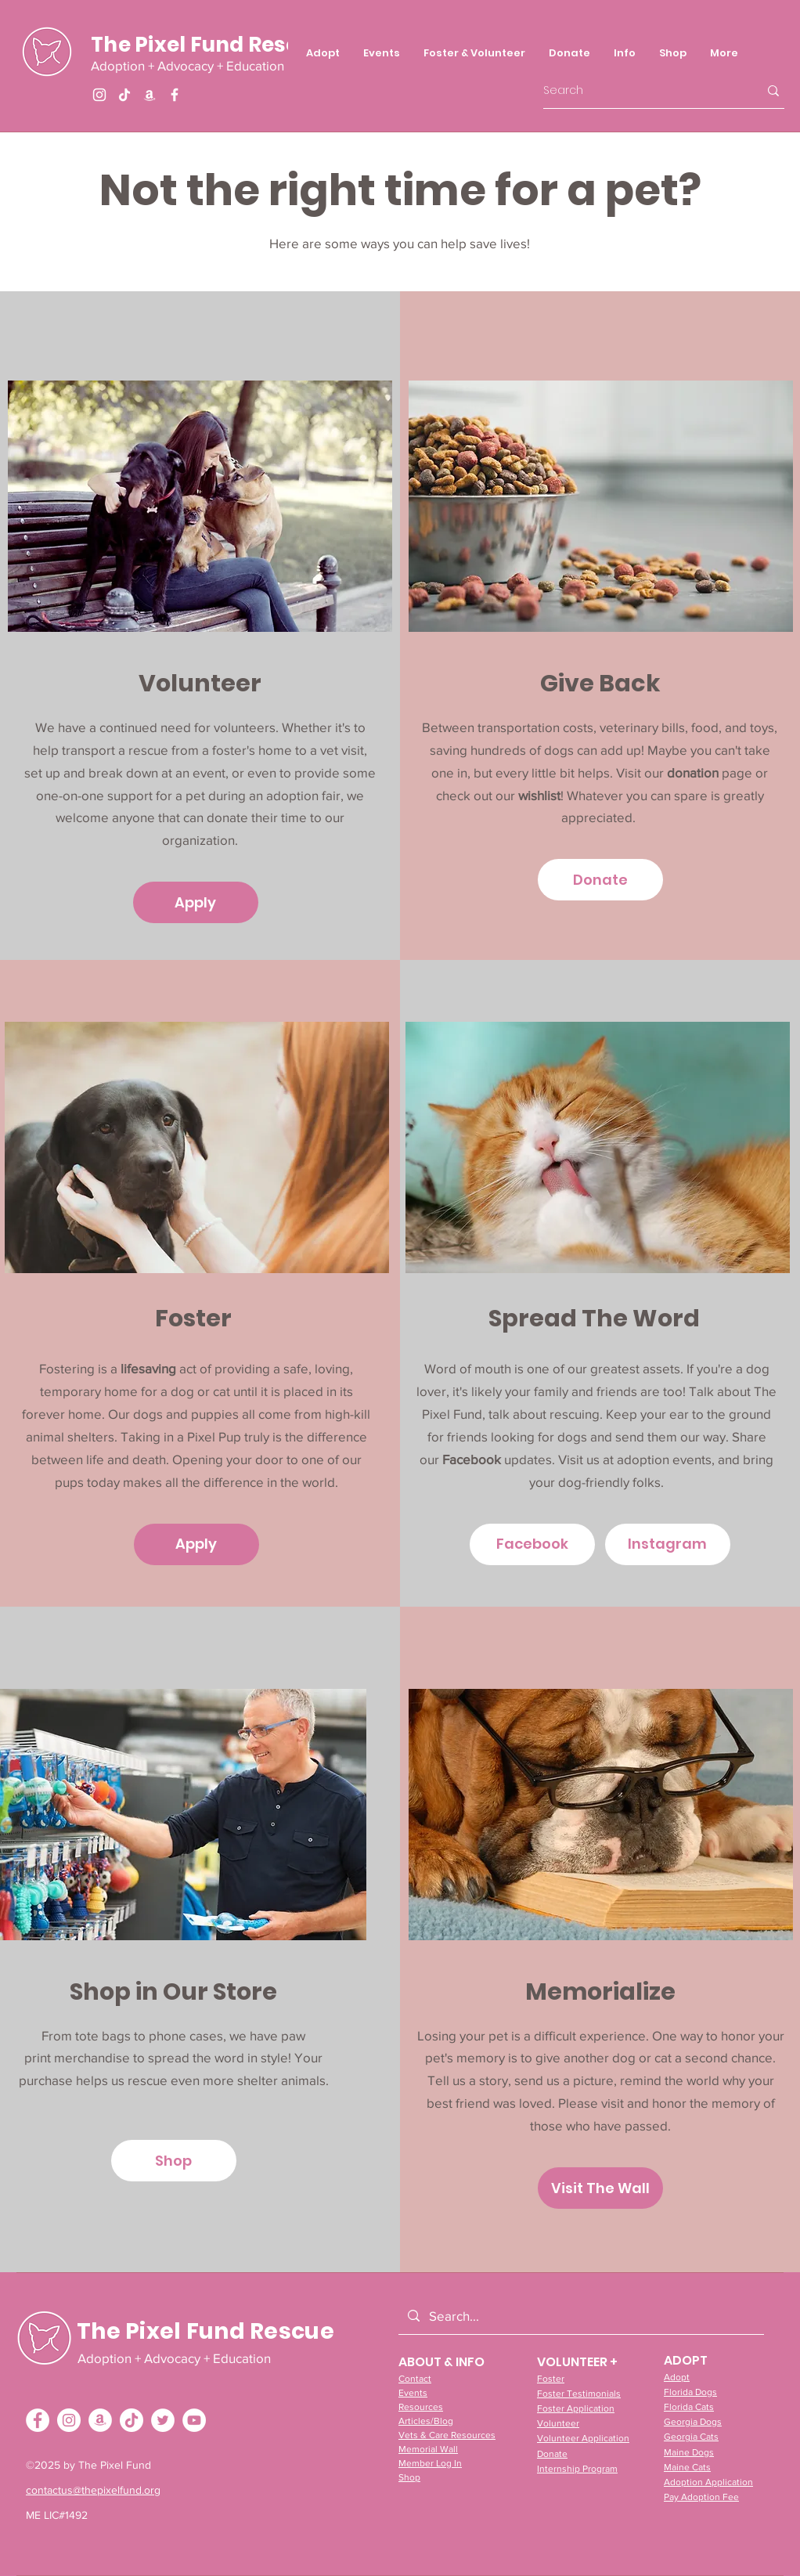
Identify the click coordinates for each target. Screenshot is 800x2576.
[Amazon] (149, 94)
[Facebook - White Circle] (37, 2420)
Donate (552, 2453)
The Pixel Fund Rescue (207, 45)
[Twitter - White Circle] (163, 2420)
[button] (474, 53)
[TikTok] (124, 94)
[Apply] (195, 902)
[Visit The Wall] (600, 2188)
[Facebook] (174, 94)
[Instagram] (99, 94)
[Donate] (600, 879)
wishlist (539, 795)
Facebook (473, 1459)
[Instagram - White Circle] (69, 2420)
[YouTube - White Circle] (194, 2420)
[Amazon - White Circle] (100, 2420)
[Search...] (580, 2316)
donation (693, 772)
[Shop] (173, 2160)
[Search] (639, 90)
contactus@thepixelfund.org (93, 2490)
